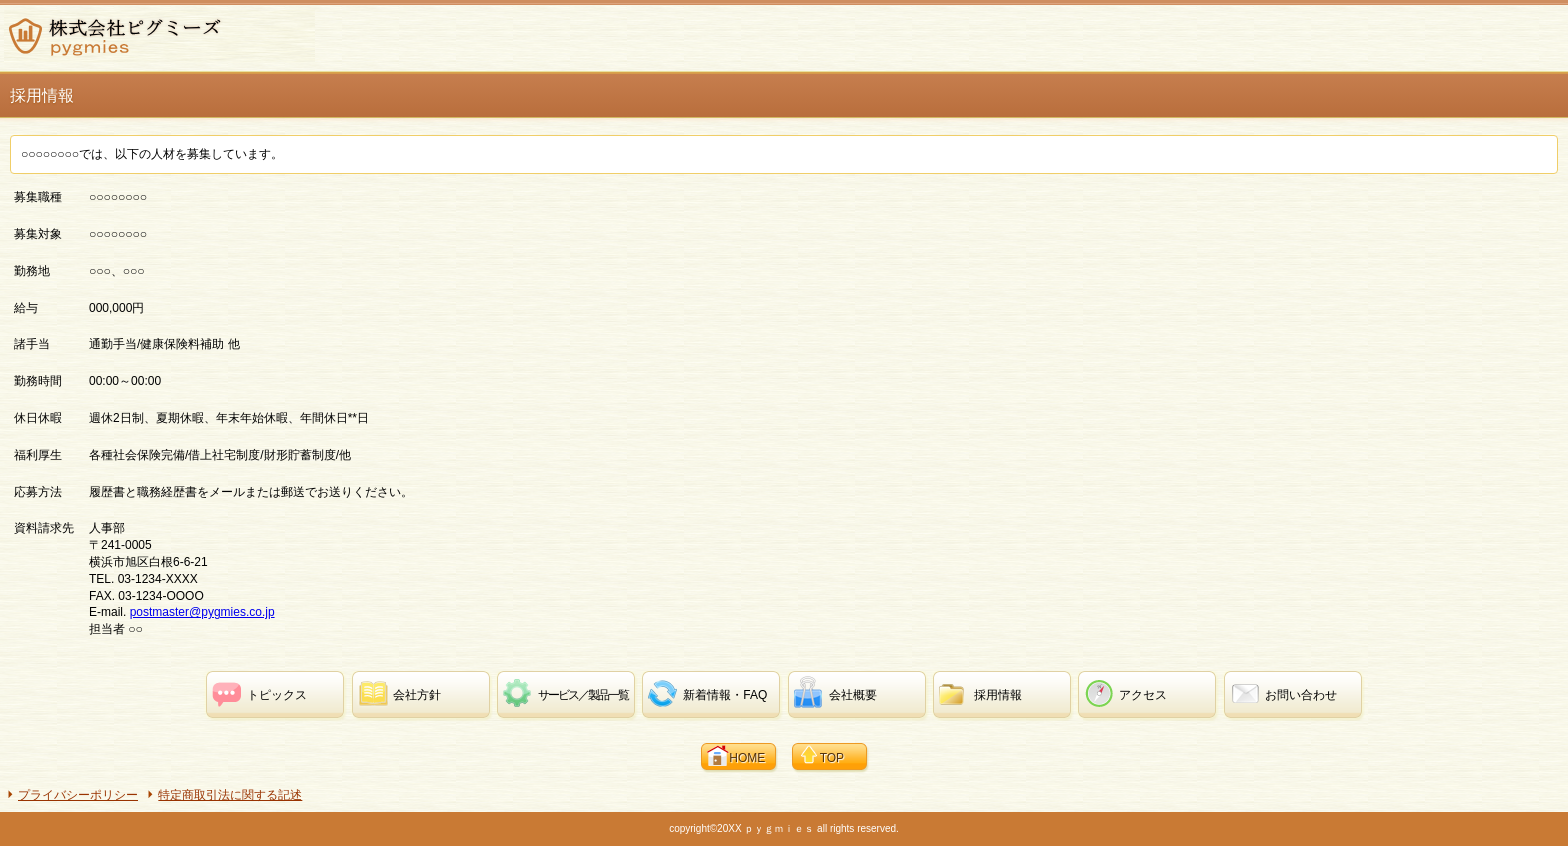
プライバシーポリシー (78, 795)
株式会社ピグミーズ (159, 36)
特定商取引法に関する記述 (230, 795)
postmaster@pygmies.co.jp (202, 612)
